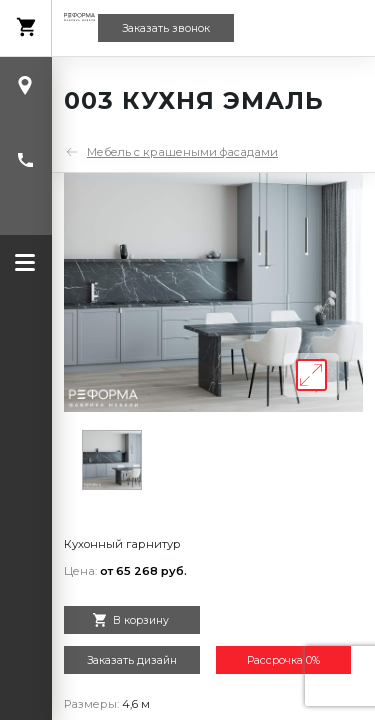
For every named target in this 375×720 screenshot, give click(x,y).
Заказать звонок (166, 28)
